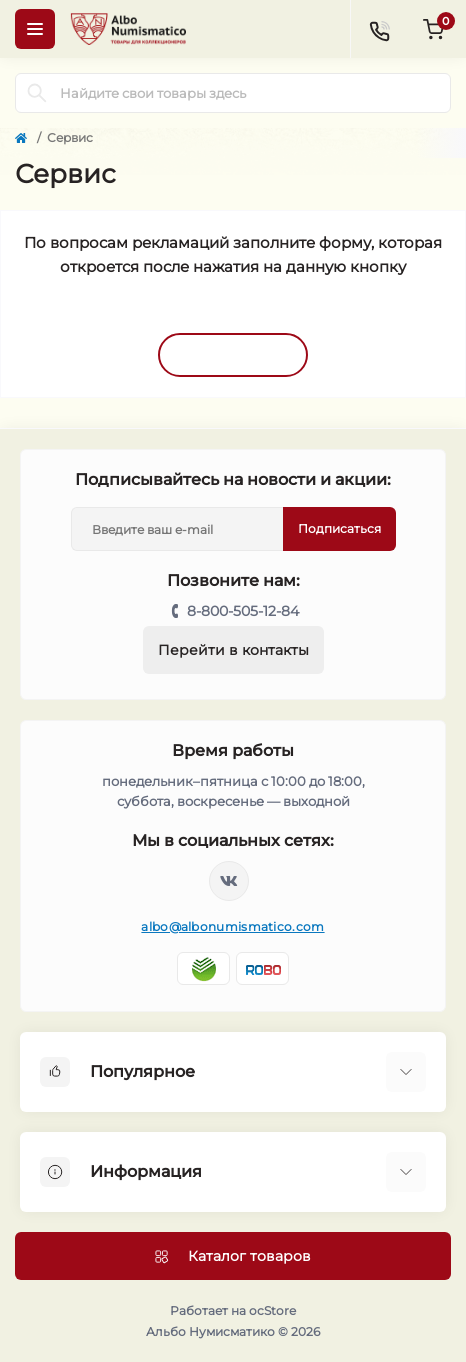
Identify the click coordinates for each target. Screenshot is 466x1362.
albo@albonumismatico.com (232, 926)
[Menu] (35, 29)
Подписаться (339, 528)
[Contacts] (379, 29)
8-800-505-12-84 (243, 611)
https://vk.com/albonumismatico (229, 881)
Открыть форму (233, 354)
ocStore (272, 1310)
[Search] (37, 93)
